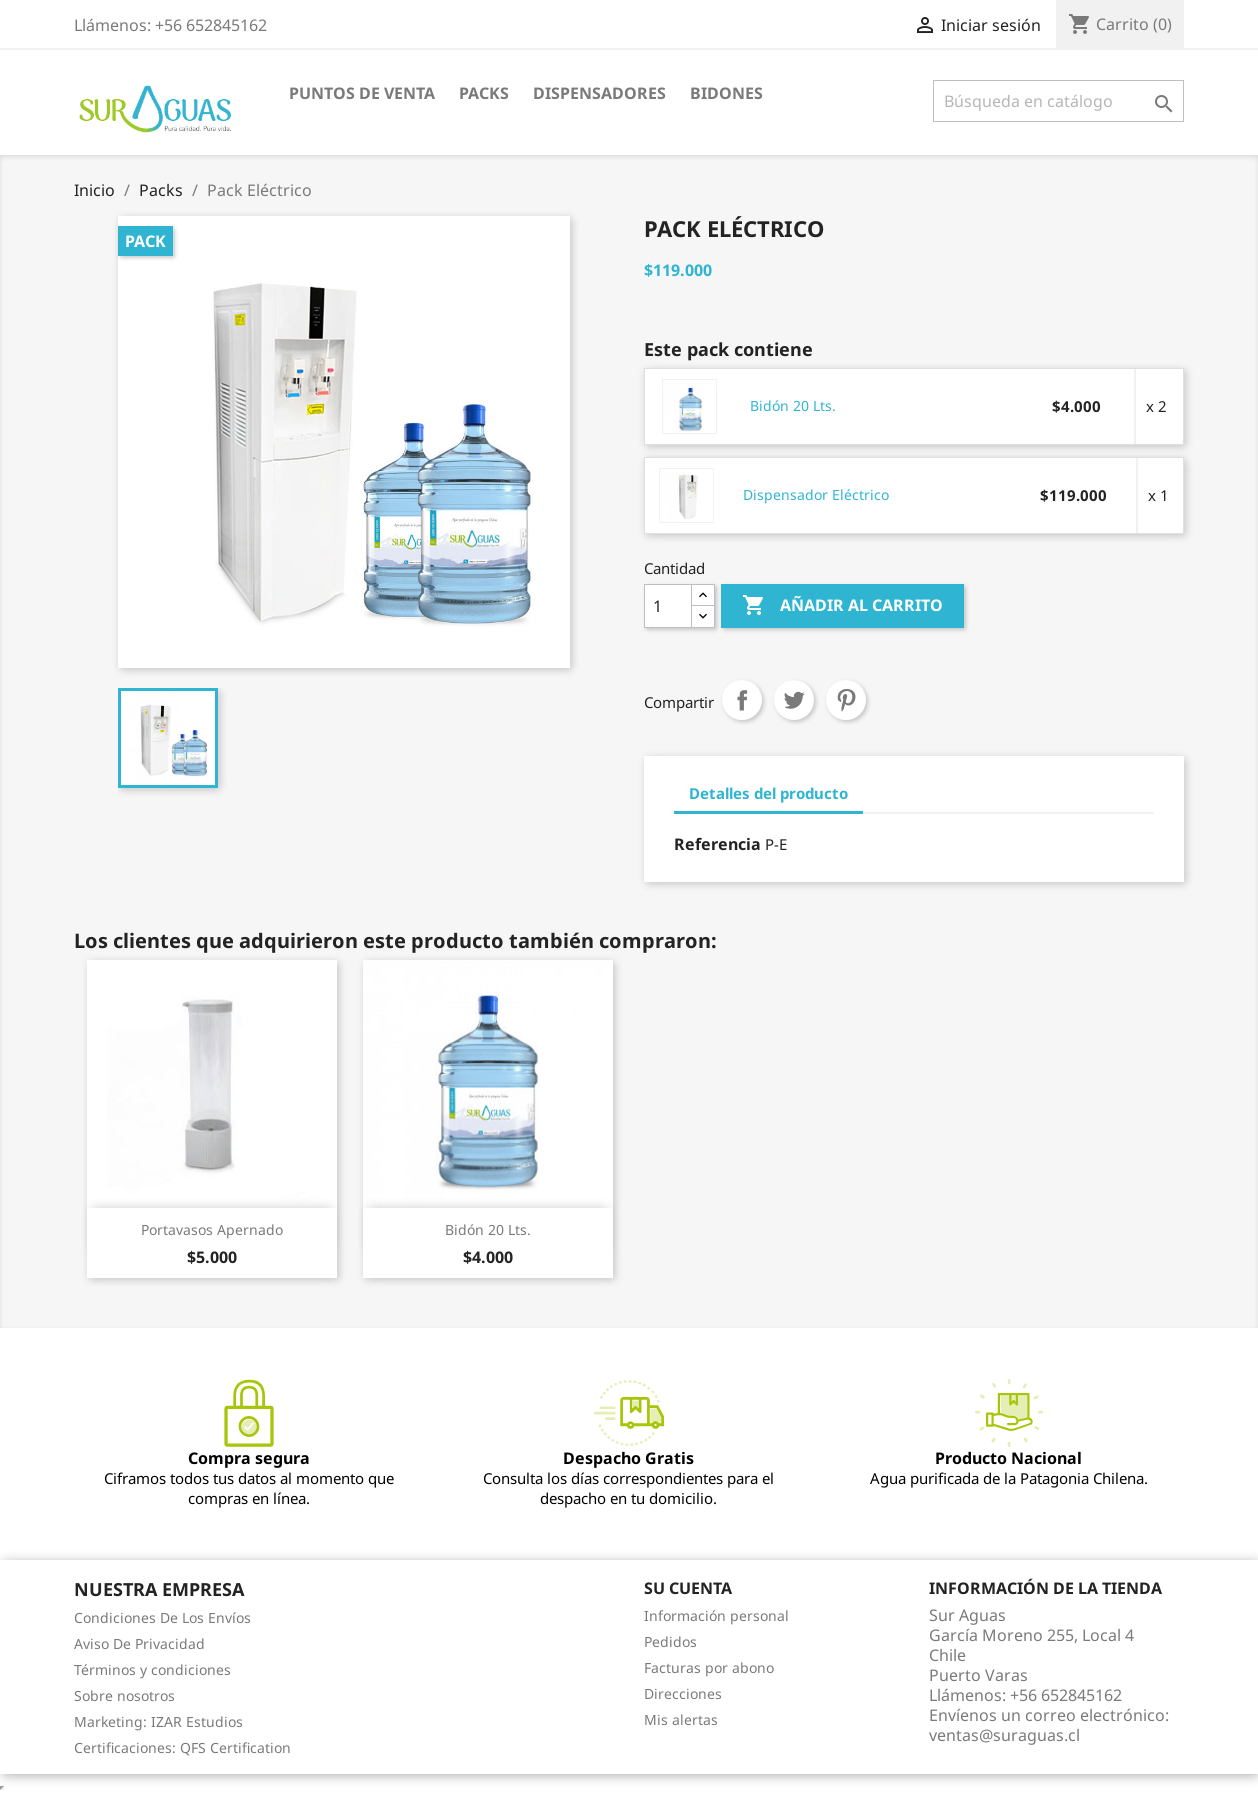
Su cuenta (688, 1588)
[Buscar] (1058, 101)
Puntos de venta (362, 93)
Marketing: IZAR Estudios (158, 1721)
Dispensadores (599, 93)
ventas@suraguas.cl (1004, 1735)
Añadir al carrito (842, 606)
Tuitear (794, 700)
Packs (484, 93)
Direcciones (683, 1693)
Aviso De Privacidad (139, 1643)
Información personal (716, 1615)
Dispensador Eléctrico (816, 494)
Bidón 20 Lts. (793, 405)
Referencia (717, 844)
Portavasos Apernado (212, 1229)
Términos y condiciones (152, 1669)
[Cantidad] (668, 606)
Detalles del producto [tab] (768, 793)
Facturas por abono (709, 1667)
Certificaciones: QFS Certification (182, 1747)
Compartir (742, 700)
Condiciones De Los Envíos (162, 1617)
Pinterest (846, 700)
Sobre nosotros (124, 1695)
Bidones (726, 93)
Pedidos (670, 1641)
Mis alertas (681, 1719)
